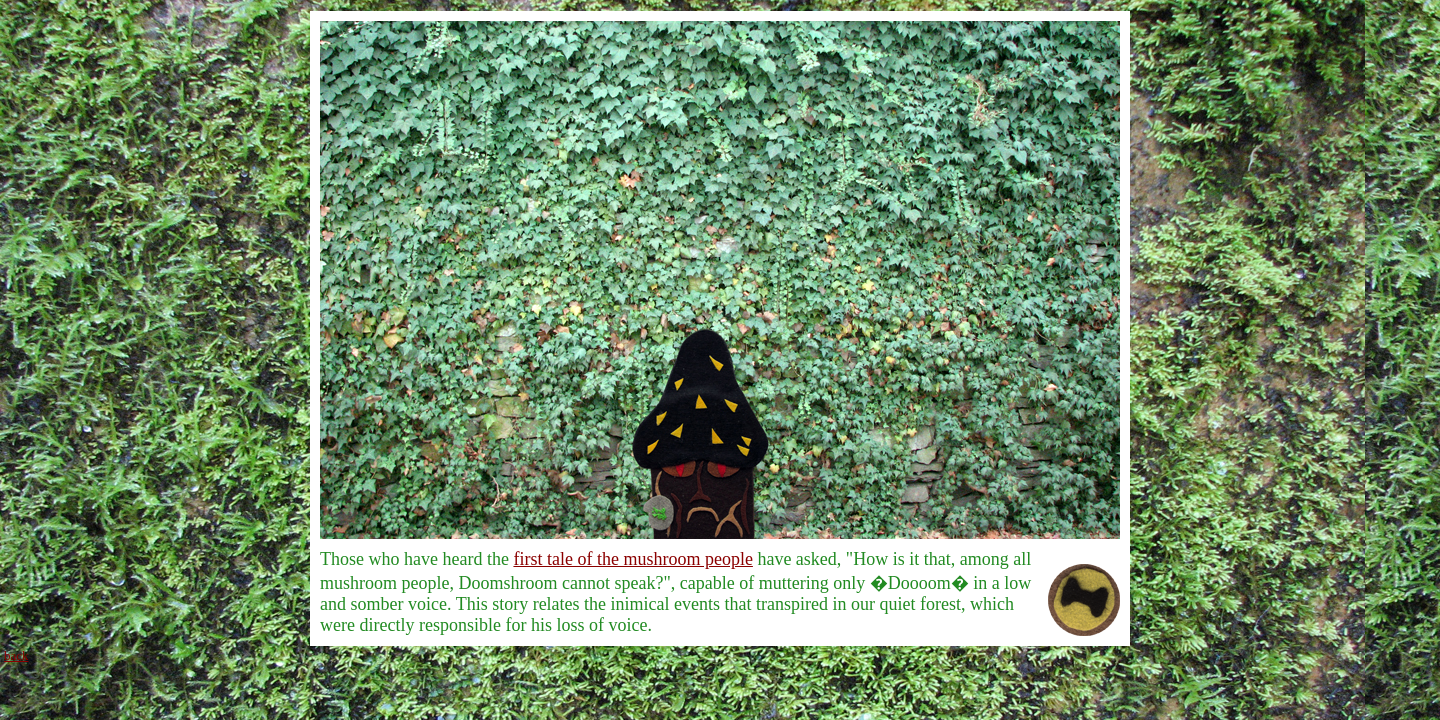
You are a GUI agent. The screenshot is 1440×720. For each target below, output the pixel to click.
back (16, 655)
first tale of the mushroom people (632, 559)
